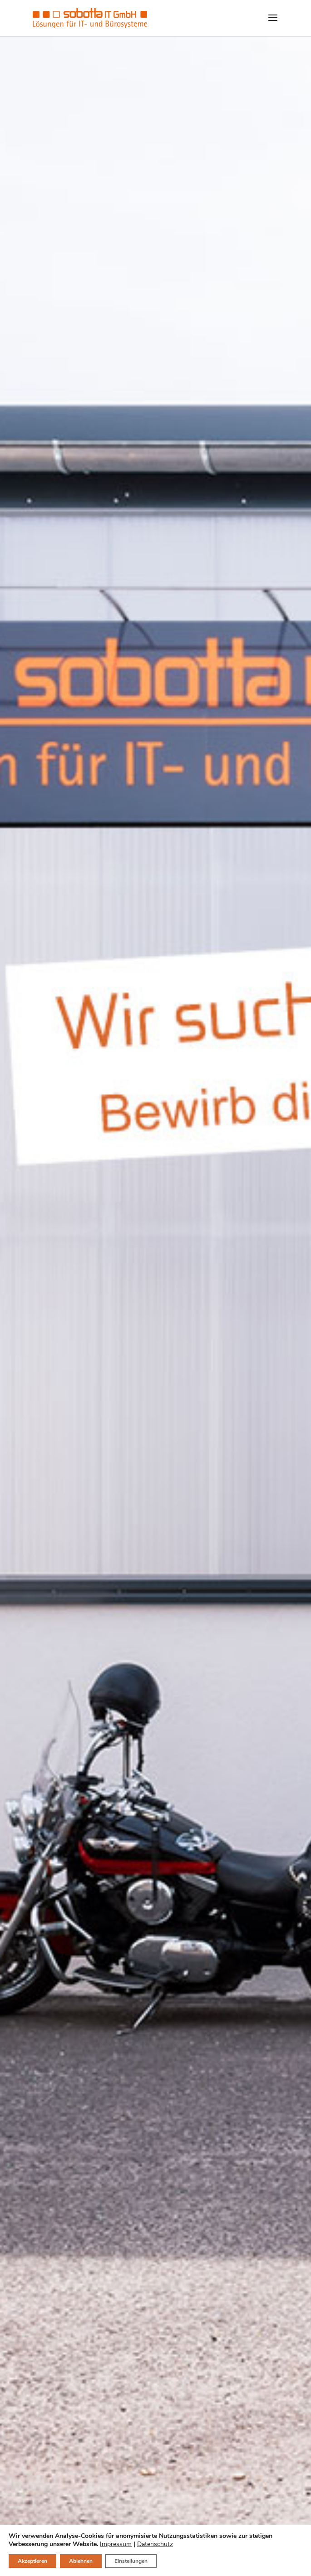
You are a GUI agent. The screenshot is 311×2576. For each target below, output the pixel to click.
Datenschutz (155, 2544)
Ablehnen (81, 2561)
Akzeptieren (32, 2561)
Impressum (116, 2544)
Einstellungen (131, 2561)
